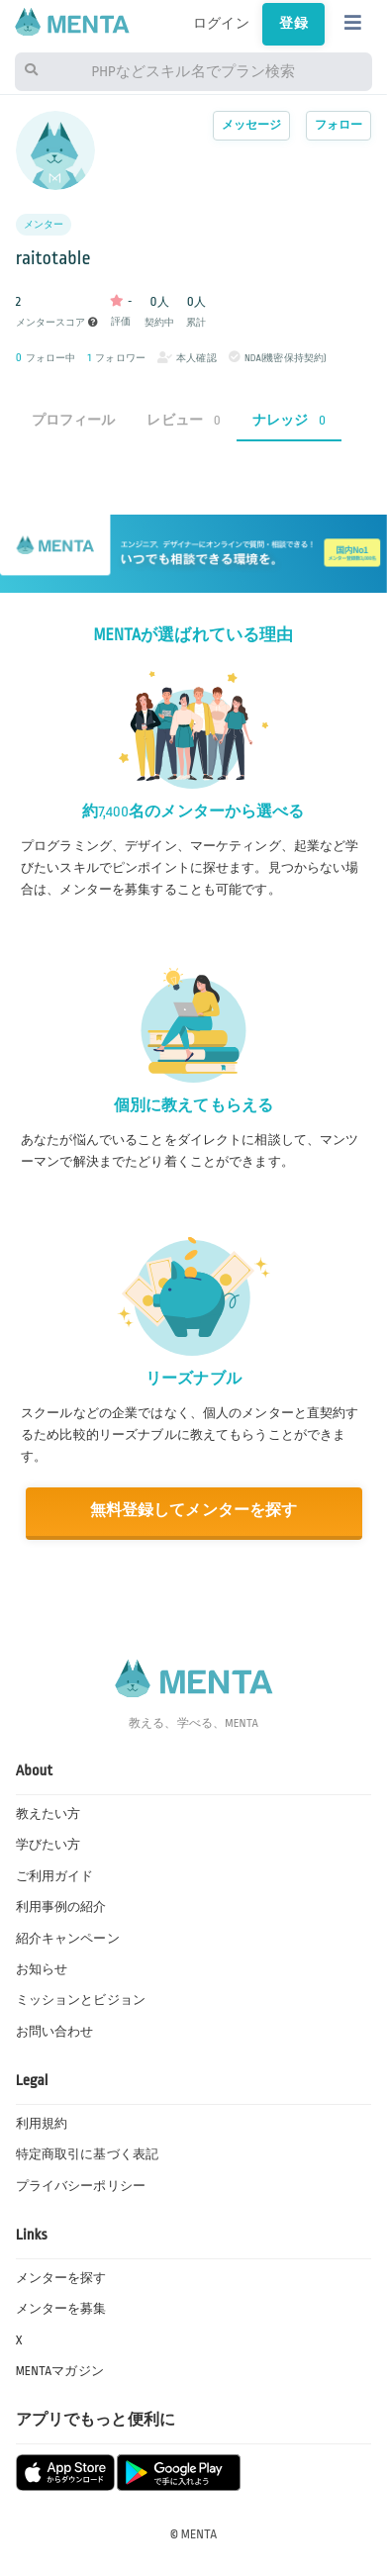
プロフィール (74, 420)
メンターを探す (61, 2278)
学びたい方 (48, 1845)
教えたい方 (48, 1814)
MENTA (199, 2534)
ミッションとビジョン (80, 2000)
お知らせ (42, 1969)
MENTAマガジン (60, 2371)
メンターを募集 (61, 2309)
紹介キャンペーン (68, 1939)
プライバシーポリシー (80, 2186)
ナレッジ (289, 420)
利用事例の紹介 (61, 1907)
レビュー (183, 420)
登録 (293, 23)
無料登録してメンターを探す (194, 1510)
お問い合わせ (55, 2032)
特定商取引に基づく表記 (87, 2154)
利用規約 (42, 2124)
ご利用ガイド (55, 1876)
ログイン (221, 23)
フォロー (339, 125)
